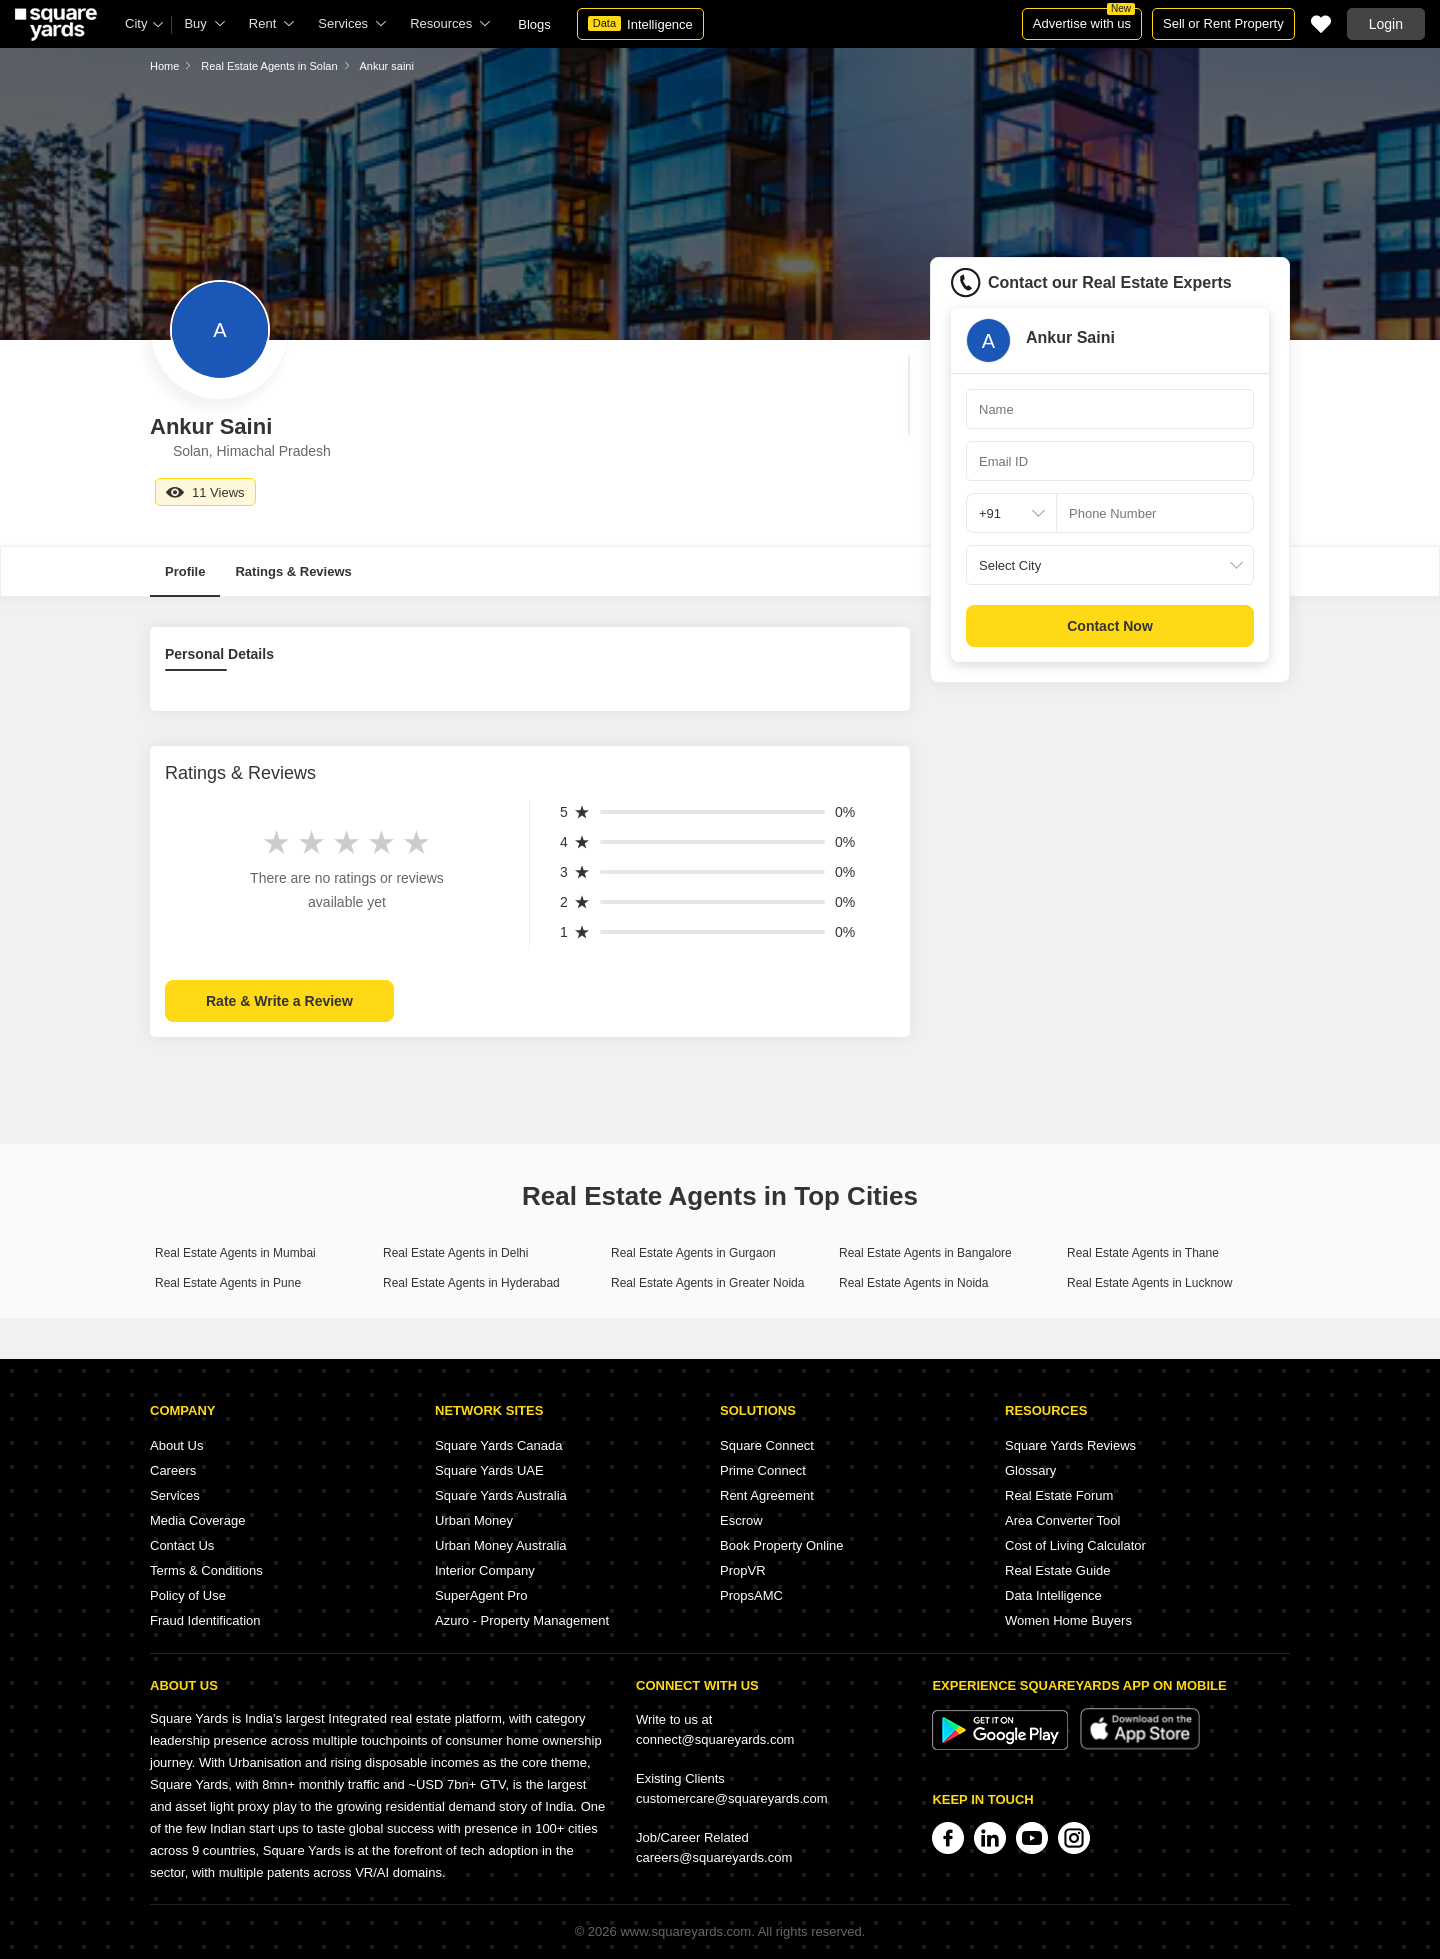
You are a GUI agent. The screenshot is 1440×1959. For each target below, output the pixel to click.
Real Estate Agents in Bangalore (925, 1253)
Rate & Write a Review (279, 1001)
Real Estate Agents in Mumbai (235, 1253)
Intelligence (640, 24)
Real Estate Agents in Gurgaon (693, 1253)
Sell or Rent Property (1223, 23)
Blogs (534, 24)
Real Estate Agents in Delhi (455, 1253)
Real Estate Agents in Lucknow (1149, 1283)
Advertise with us (1084, 19)
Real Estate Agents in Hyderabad (471, 1283)
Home (164, 66)
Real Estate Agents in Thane (1143, 1253)
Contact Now (1110, 626)
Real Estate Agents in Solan (269, 66)
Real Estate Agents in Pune (228, 1283)
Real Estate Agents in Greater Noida (707, 1283)
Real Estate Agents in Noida (913, 1283)
